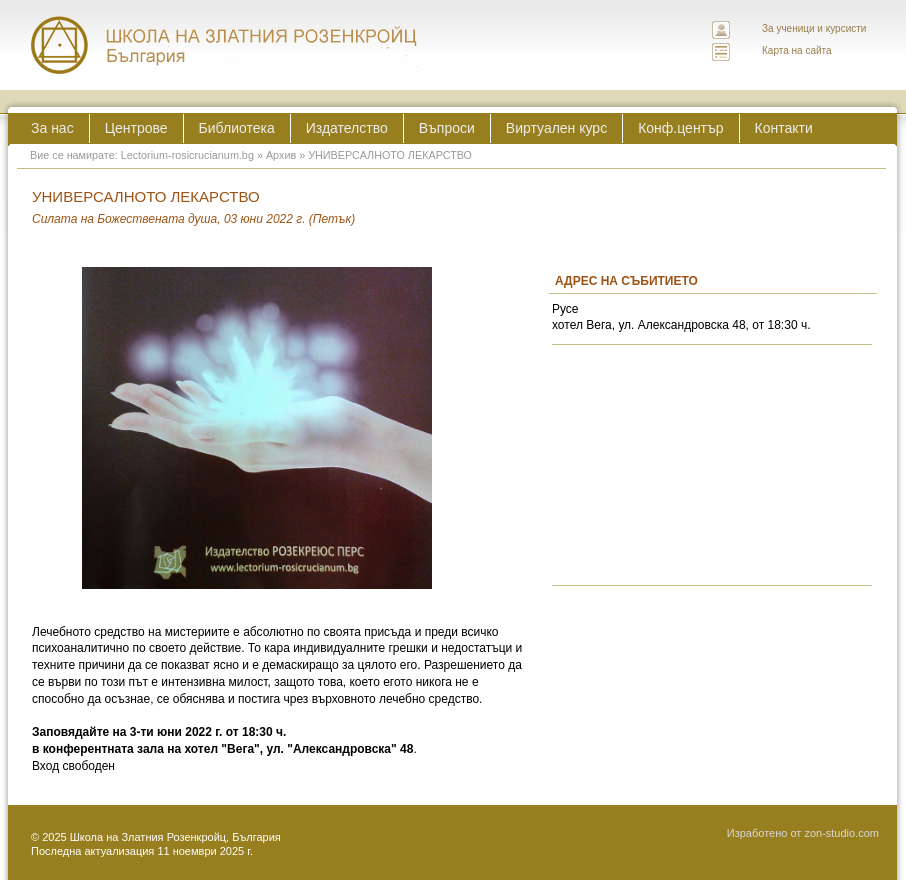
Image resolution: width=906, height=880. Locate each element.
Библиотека (237, 128)
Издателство (347, 128)
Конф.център (680, 128)
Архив (281, 155)
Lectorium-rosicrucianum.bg (187, 155)
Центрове (136, 128)
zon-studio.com (841, 833)
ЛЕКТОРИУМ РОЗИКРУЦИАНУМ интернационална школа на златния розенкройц (225, 45)
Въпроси (447, 128)
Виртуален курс (556, 128)
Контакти (784, 128)
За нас (52, 128)
